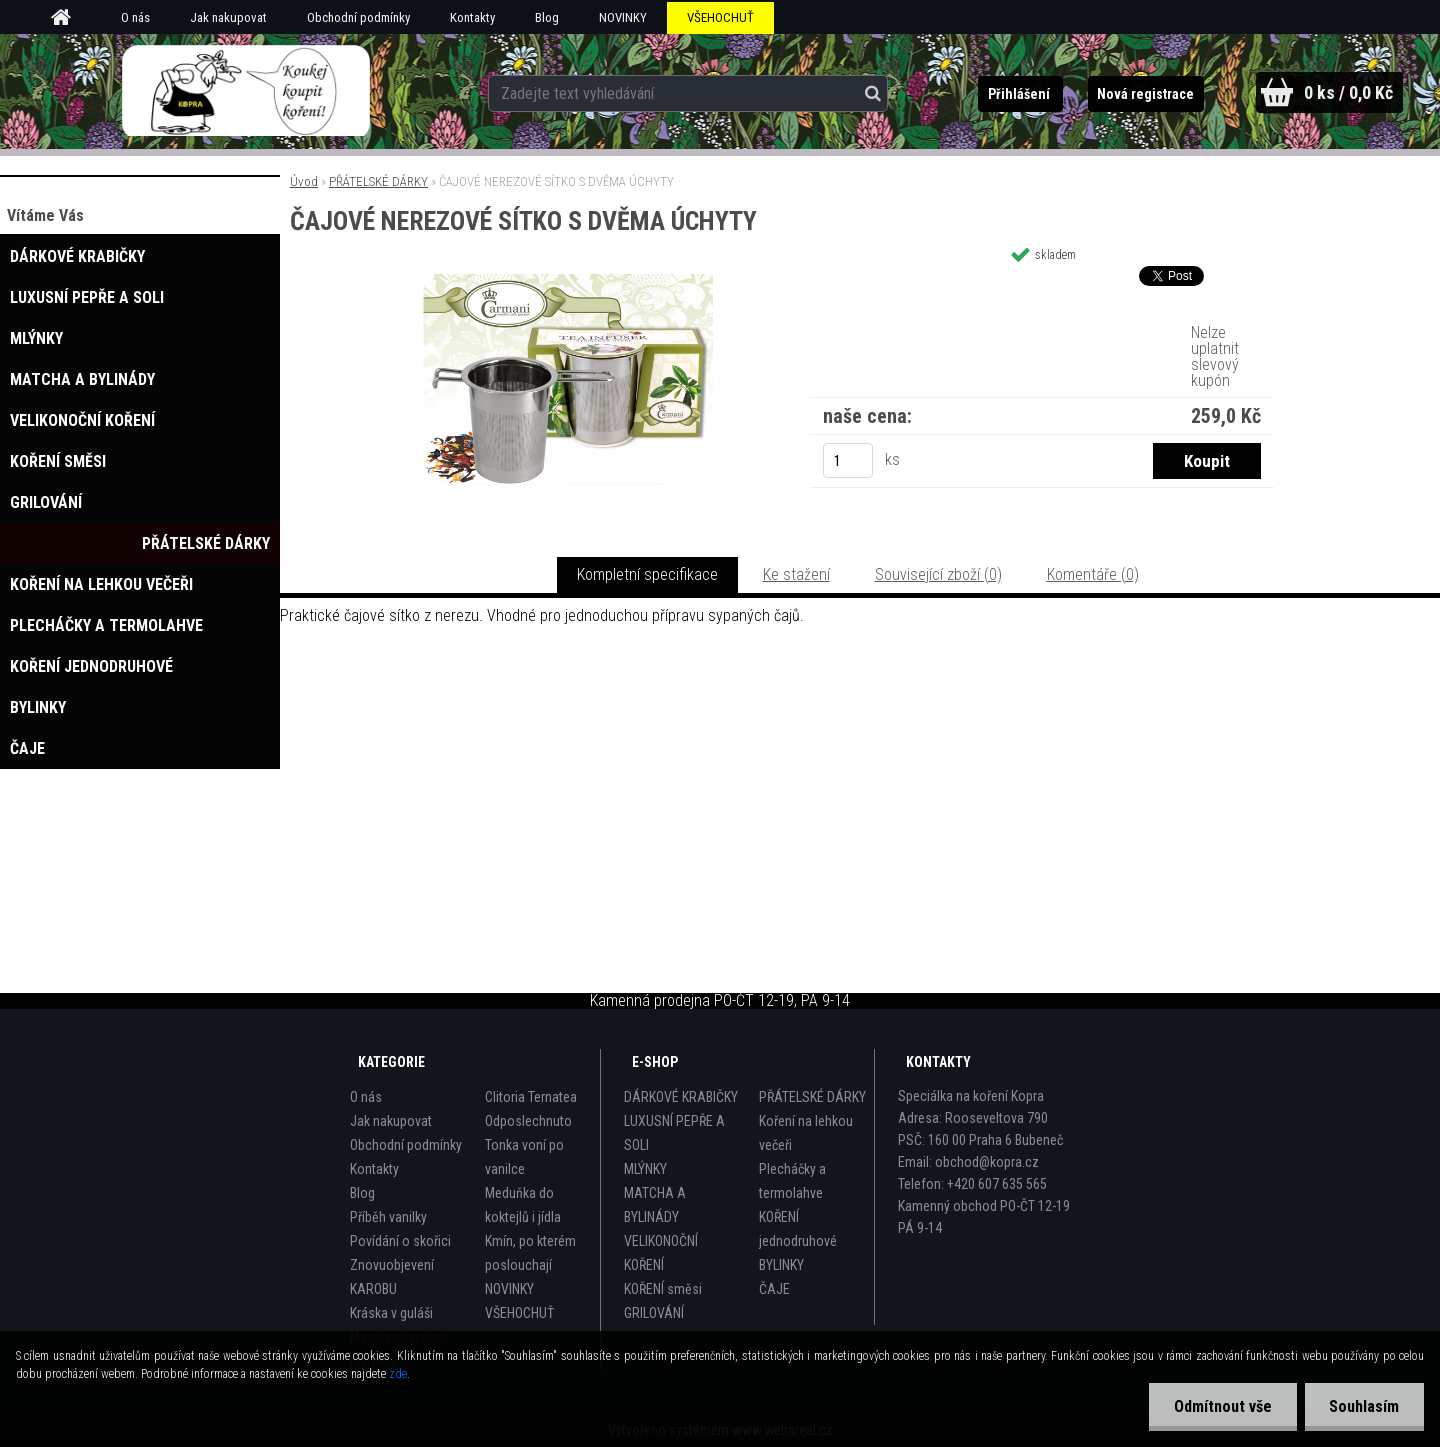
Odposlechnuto (528, 1121)
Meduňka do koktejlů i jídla (523, 1205)
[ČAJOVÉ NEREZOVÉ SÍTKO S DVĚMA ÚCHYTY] (568, 281)
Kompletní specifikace (647, 574)
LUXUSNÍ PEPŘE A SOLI (674, 1133)
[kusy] (848, 460)
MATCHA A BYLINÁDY (655, 1205)
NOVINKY (623, 17)
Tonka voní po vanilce (524, 1157)
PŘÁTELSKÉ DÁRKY (378, 181)
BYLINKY (781, 1265)
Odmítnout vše (1222, 1406)
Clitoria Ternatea (531, 1097)
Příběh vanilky (388, 1217)
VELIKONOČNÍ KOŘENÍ (661, 1253)
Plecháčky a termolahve (792, 1181)
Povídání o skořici (400, 1241)
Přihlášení (1017, 94)
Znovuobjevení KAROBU (392, 1277)
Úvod (304, 181)
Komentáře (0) (1093, 574)
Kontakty (472, 17)
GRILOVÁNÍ (654, 1313)
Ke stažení (796, 574)
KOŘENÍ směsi (663, 1289)
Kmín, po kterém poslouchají (530, 1253)
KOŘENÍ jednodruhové (798, 1229)
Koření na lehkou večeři (806, 1133)
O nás (135, 17)
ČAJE (774, 1289)
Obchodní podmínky (358, 17)
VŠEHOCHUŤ (720, 17)
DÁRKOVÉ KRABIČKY (681, 1097)
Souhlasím (1364, 1406)
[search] (867, 92)
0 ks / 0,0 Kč (1348, 92)
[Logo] (245, 91)
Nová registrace (1143, 94)
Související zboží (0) (938, 574)
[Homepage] (68, 18)
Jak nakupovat (228, 17)
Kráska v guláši (391, 1313)
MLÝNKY (645, 1169)
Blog (547, 17)
